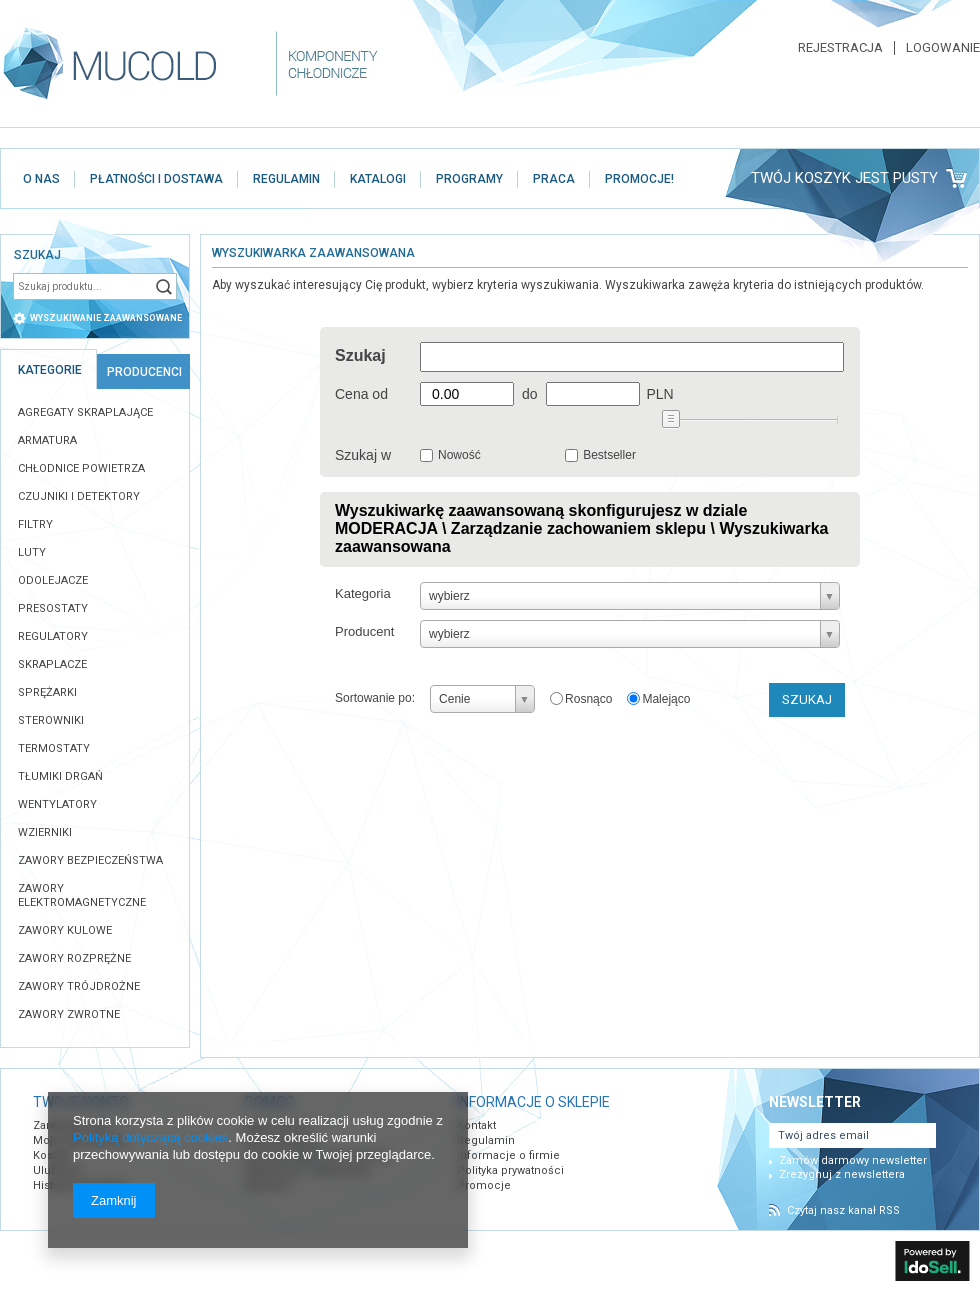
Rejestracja (840, 48)
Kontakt (476, 1125)
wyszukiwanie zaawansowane (106, 318)
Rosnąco (588, 699)
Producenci (144, 372)
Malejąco (666, 699)
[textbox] (82, 286)
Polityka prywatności (510, 1170)
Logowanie (943, 48)
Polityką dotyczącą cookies (150, 1137)
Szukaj (164, 286)
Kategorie (50, 370)
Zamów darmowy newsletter (853, 1160)
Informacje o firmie (508, 1155)
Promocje (484, 1185)
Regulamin (486, 1140)
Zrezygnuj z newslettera (842, 1174)
